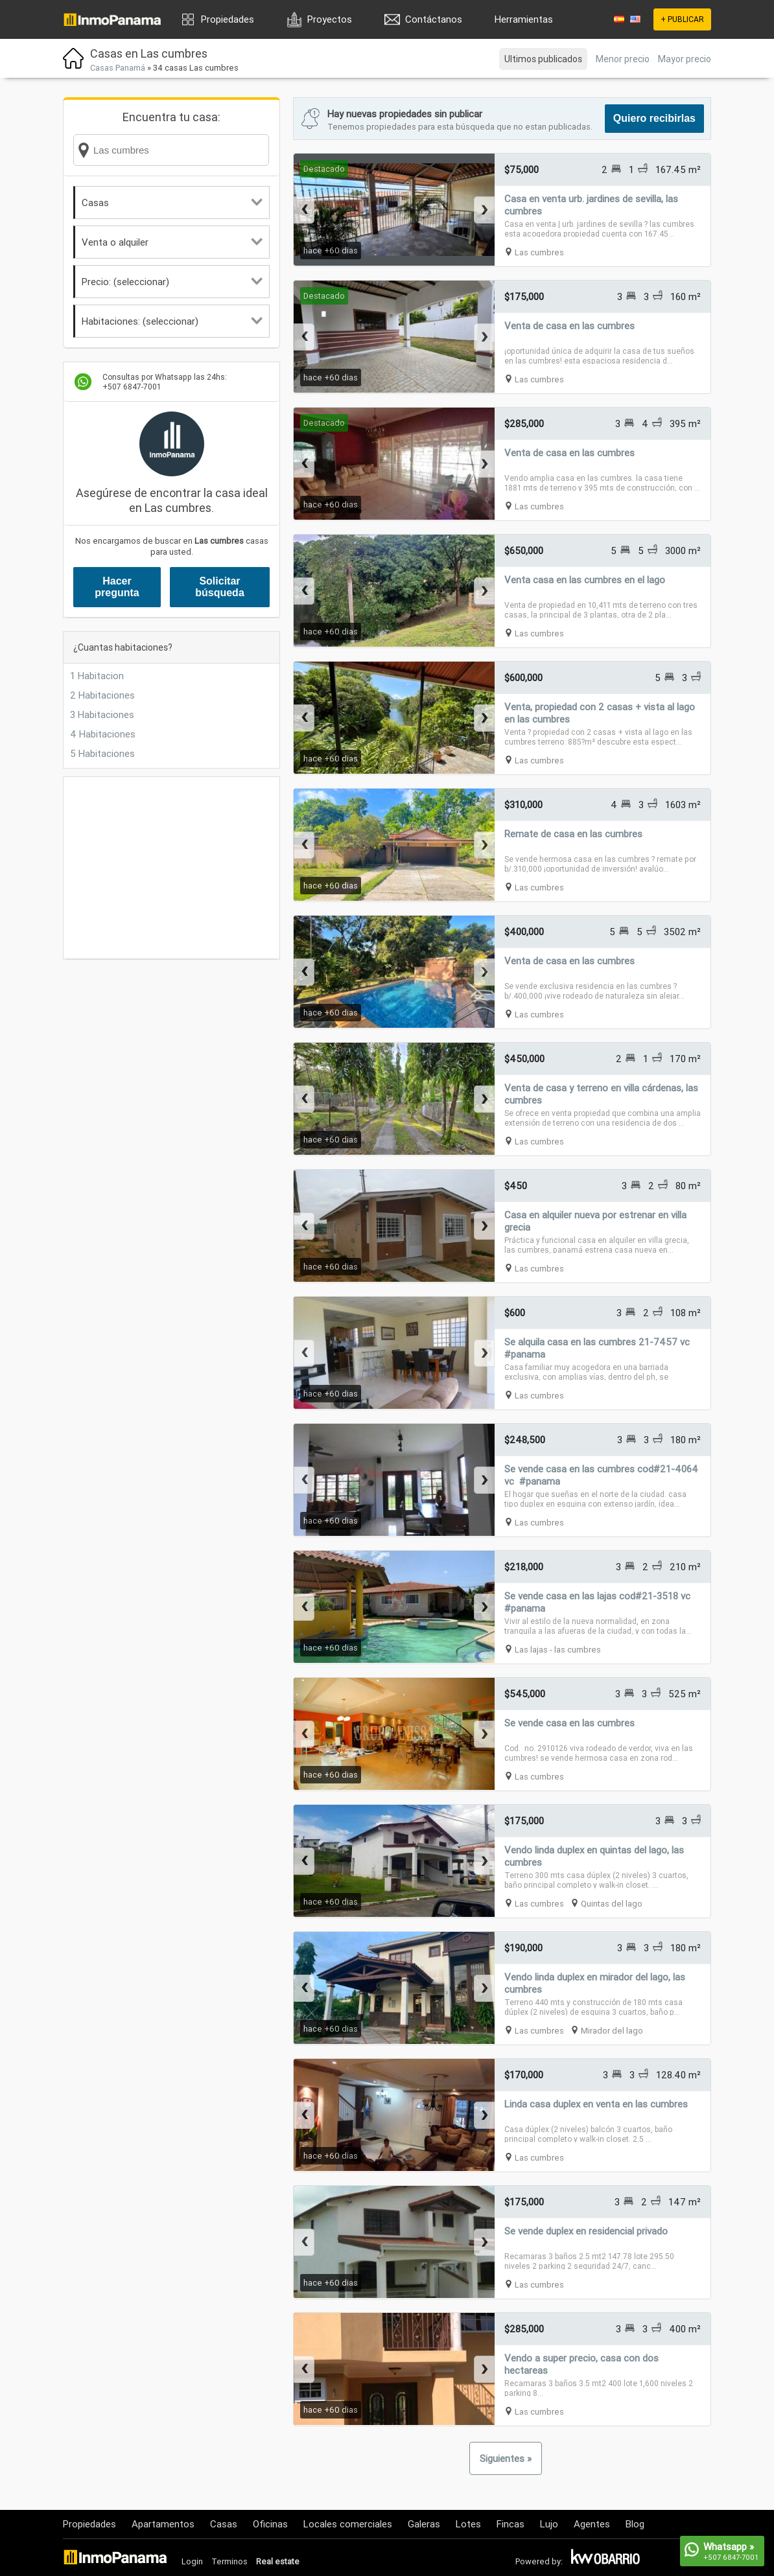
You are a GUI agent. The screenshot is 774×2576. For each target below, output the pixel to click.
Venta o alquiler (172, 242)
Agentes (592, 2524)
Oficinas (270, 2524)
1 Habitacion (97, 675)
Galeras (424, 2524)
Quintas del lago (611, 1903)
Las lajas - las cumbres (558, 1649)
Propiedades (227, 19)
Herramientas (524, 19)
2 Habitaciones (102, 695)
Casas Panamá (117, 67)
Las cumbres (539, 252)
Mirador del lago (612, 2030)
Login (192, 2561)
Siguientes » (506, 2458)
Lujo (549, 2524)
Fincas (510, 2524)
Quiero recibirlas (654, 118)
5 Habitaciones (102, 753)
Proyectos (329, 19)
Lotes (468, 2524)
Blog (635, 2524)
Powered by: (539, 2561)
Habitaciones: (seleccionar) (172, 321)
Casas (172, 202)
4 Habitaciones (102, 734)
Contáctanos (433, 19)
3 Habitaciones (102, 714)
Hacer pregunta (117, 586)
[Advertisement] (171, 868)
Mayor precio (684, 59)
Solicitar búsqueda (219, 586)
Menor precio (623, 59)
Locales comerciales (347, 2524)
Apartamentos (163, 2524)
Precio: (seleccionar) (172, 281)
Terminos (229, 2561)
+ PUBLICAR (682, 19)
